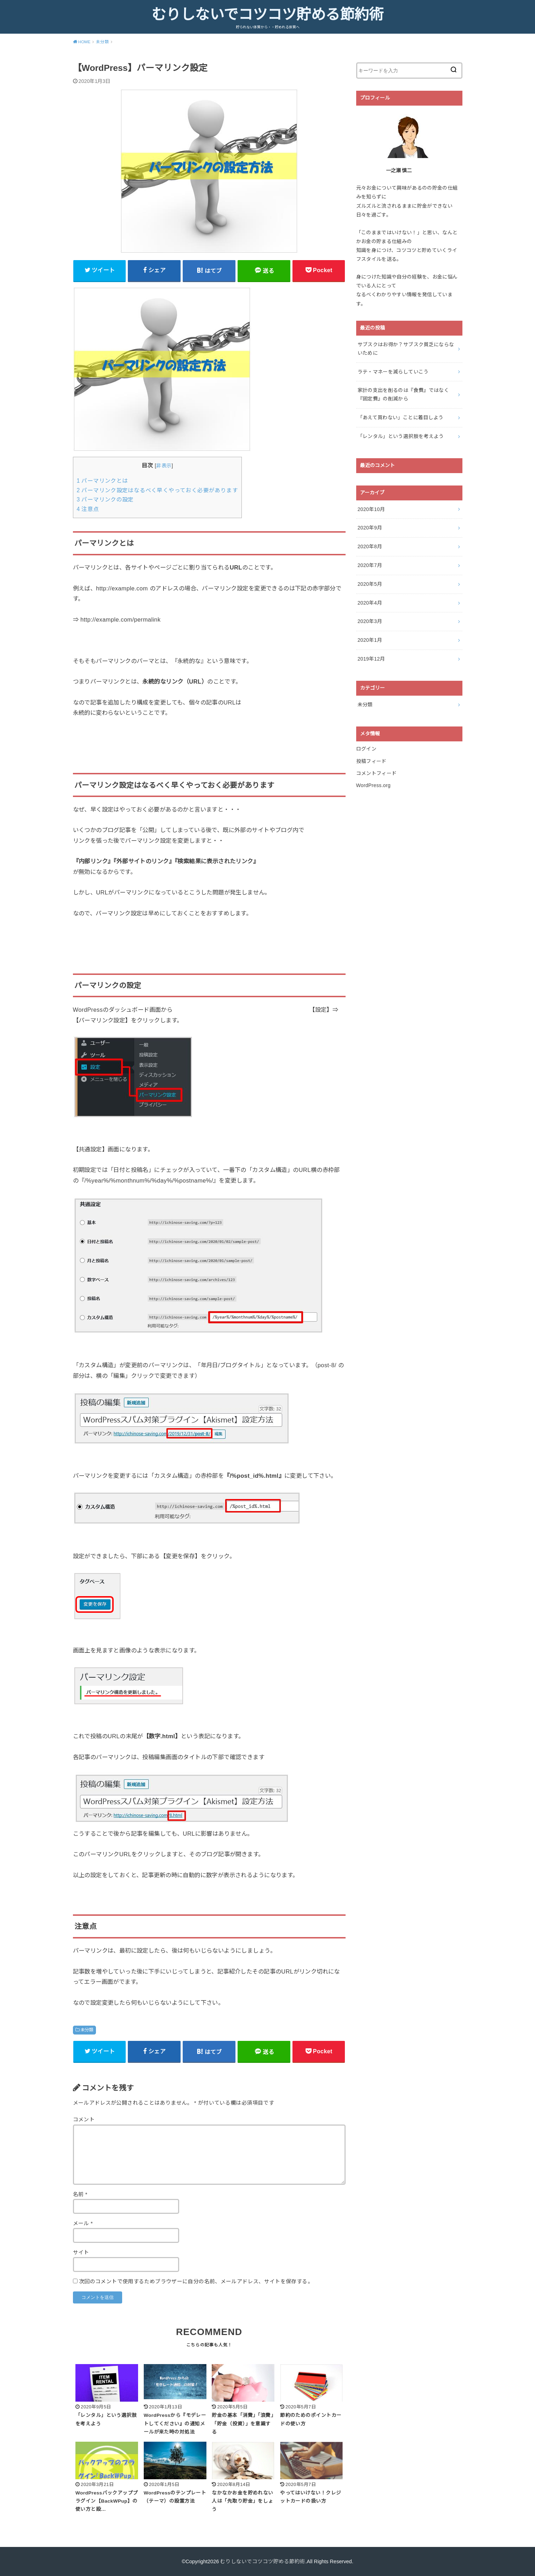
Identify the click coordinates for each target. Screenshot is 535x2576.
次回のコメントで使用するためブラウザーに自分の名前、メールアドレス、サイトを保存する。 (196, 2281)
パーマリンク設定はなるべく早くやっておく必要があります (157, 490)
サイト (81, 2252)
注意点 (88, 509)
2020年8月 (370, 546)
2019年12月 (371, 659)
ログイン (366, 749)
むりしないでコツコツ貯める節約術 (267, 14)
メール (83, 2223)
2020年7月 (370, 565)
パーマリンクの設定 (105, 499)
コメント (84, 2119)
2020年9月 (370, 528)
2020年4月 (370, 603)
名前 (80, 2194)
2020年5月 (370, 584)
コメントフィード (376, 773)
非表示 (163, 465)
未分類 (86, 2029)
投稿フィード (371, 761)
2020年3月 (370, 621)
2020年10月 (371, 509)
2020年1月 (370, 640)
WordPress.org (373, 785)
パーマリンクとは (102, 481)
